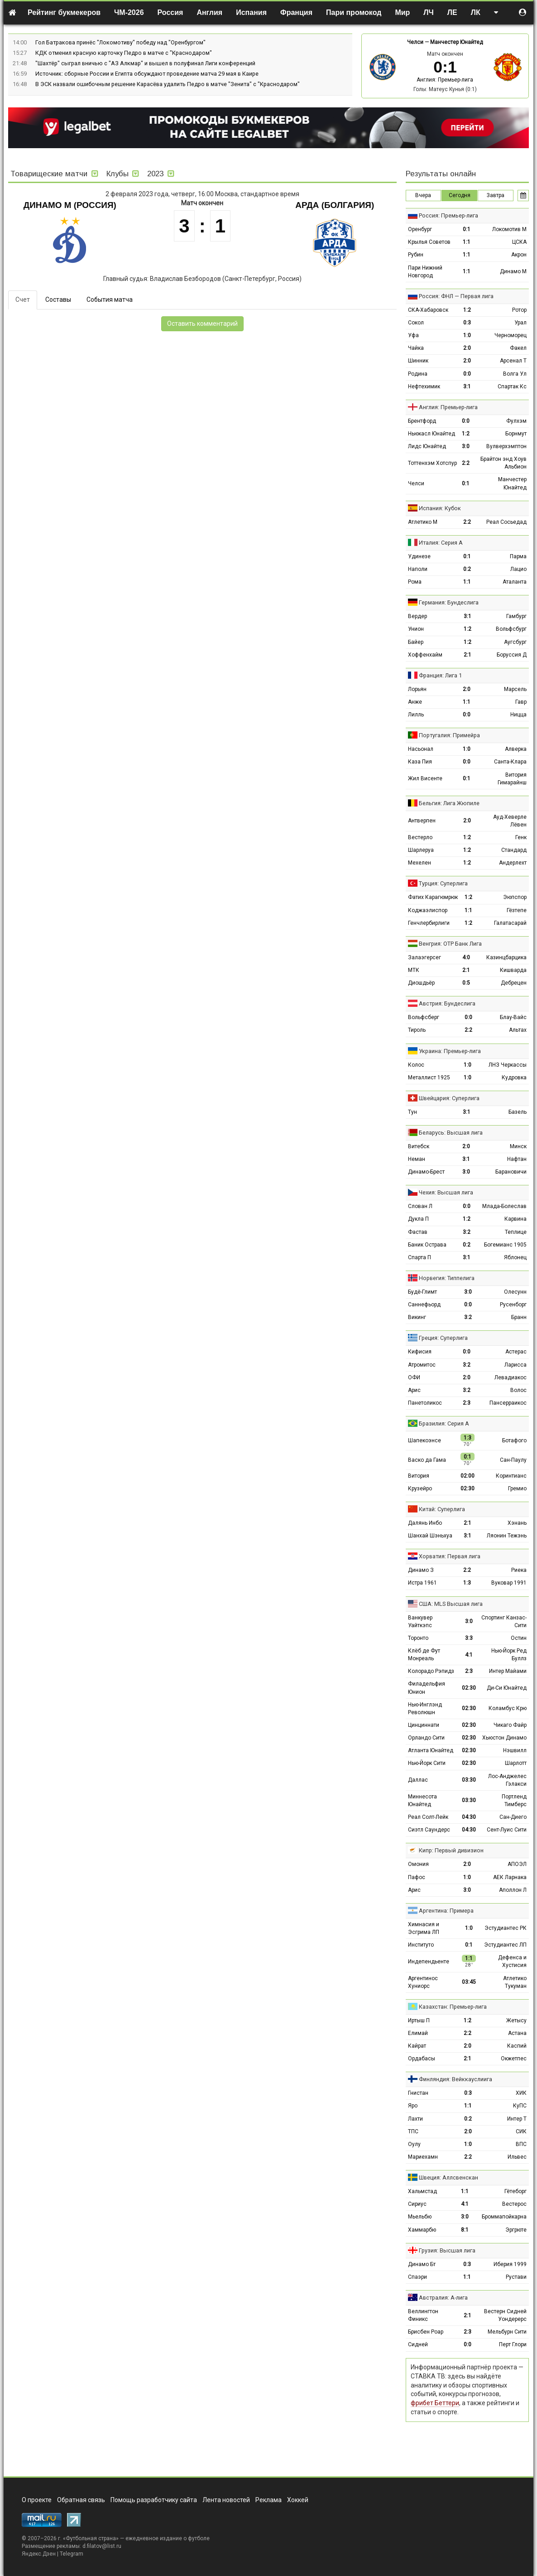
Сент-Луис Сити (507, 1830)
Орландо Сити (426, 1738)
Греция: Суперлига (443, 1337)
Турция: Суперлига (443, 883)
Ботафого (514, 1440)
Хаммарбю (422, 2230)
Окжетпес (514, 2058)
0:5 (466, 983)
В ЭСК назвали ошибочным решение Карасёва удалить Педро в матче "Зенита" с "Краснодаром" (167, 84)
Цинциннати (423, 1725)
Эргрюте (516, 2230)
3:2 (466, 1232)
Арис (414, 1390)
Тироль (417, 1030)
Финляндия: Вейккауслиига (455, 2079)
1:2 (467, 310)
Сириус (417, 2204)
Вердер (417, 616)
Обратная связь (81, 2500)
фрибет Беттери (435, 2403)
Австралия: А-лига (443, 2297)
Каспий (517, 2046)
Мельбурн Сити (507, 2332)
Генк (521, 837)
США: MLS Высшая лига (451, 1603)
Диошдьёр (421, 983)
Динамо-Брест (426, 1172)
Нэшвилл (515, 1750)
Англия (209, 12)
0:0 (467, 374)
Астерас (516, 1351)
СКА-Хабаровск (428, 310)
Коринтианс (511, 1476)
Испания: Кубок (440, 508)
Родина (417, 374)
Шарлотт (516, 1763)
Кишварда (513, 970)
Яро (412, 2105)
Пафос (416, 1877)
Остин (519, 1638)
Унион (416, 629)
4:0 (466, 957)
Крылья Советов (429, 242)
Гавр (521, 702)
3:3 (469, 1638)
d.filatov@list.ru (101, 2546)
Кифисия (420, 1351)
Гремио (517, 1488)
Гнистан (418, 2093)
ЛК (475, 12)
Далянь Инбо (425, 1523)
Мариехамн (423, 2157)
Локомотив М (509, 229)
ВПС (521, 2144)
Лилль (416, 714)
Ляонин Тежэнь (507, 1535)
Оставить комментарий (202, 323)
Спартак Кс (512, 386)
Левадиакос (510, 1377)
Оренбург (420, 229)
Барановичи (511, 1172)
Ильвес (517, 2157)
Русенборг (513, 1304)
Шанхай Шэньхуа (430, 1535)
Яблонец (515, 1257)
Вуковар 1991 (509, 1583)
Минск (518, 1146)
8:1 (465, 2230)
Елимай (418, 2033)
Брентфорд (422, 421)
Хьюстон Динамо (504, 1738)
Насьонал (420, 749)
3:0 (466, 446)
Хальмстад (422, 2191)
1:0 (467, 335)
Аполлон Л (513, 1890)
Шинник (418, 361)
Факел (518, 348)
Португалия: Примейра (449, 735)
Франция (296, 12)
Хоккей (297, 2500)
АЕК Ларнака (510, 1877)
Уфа (413, 335)
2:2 (466, 463)
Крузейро (420, 1488)
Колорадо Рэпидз (431, 1671)
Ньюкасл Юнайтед (431, 433)
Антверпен (422, 820)
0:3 (467, 322)
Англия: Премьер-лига (445, 80)
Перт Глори (513, 2344)
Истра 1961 (422, 1583)
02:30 (467, 1488)
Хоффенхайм (425, 655)
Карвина (515, 1219)
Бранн (519, 1317)
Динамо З (421, 1570)
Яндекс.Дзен (39, 2554)
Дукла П (418, 1219)
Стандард (514, 850)
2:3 (466, 1403)
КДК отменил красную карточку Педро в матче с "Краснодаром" (123, 52)
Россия (170, 12)
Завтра (495, 195)
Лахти (415, 2119)
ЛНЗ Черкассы (508, 1065)
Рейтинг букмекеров (64, 12)
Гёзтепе (517, 910)
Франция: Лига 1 (440, 675)
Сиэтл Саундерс (429, 1830)
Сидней (418, 2344)
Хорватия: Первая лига (449, 1556)
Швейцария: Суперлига (449, 1098)
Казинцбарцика (506, 957)
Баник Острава (427, 1245)
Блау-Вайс (513, 1017)
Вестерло (420, 837)
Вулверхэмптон (506, 446)
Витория (418, 1476)
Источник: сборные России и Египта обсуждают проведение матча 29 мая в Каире (147, 73)
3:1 (467, 386)
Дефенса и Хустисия (512, 1961)
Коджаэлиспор (427, 910)
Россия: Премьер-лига (448, 215)
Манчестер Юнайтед (456, 42)
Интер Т (517, 2119)
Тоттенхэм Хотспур (432, 463)
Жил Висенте (425, 778)
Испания (251, 12)
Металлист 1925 (429, 1077)
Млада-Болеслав (504, 1206)
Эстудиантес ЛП (505, 1945)
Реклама (268, 2500)
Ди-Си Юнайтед (507, 1688)
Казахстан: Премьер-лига (453, 2006)
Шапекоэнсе (424, 1440)
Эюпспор (515, 897)
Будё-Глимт (422, 1292)
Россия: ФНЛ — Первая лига (456, 296)
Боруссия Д (512, 655)
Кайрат (417, 2046)
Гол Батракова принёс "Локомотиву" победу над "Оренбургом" (120, 42)
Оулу (414, 2144)
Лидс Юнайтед (427, 446)
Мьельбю (420, 2217)
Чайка (416, 348)
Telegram (71, 2554)
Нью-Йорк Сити (427, 1763)
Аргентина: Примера (446, 1910)
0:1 (466, 229)
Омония (418, 1864)
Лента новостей (226, 2500)
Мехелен (419, 863)
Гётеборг (515, 2191)
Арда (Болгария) (334, 205)
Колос (416, 1065)
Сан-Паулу (513, 1460)
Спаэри (417, 2277)
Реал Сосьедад (506, 522)
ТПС (413, 2131)
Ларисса (515, 1365)
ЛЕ (452, 12)
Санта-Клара (510, 762)
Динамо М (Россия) (70, 205)
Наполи (417, 569)
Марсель (515, 689)
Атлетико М (422, 522)
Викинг (417, 1317)
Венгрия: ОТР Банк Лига (450, 943)
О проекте (37, 2500)
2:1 (467, 655)
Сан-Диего (513, 1817)
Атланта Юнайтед (430, 1750)
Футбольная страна (91, 2538)
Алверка (516, 749)
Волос (518, 1390)
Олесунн (515, 1292)
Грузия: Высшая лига (447, 2250)
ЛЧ (428, 12)
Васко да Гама (427, 1460)
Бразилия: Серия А (444, 1423)
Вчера (423, 195)
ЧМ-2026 (129, 12)
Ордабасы (421, 2058)
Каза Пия (420, 762)
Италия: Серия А (441, 542)
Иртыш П (419, 2020)
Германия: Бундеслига (449, 602)
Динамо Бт (422, 2264)
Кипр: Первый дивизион (451, 1850)
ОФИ (414, 1377)
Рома (415, 582)
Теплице (516, 1232)
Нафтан (517, 1159)
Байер (415, 642)
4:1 (469, 1655)
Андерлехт (513, 863)
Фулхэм (516, 421)
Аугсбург (515, 642)
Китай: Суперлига (442, 1509)
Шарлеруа (421, 850)
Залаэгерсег (424, 957)
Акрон (519, 254)
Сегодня (459, 195)
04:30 (469, 1817)
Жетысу (516, 2020)
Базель (517, 1112)
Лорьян (417, 689)
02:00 (467, 1476)
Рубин (415, 254)
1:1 (466, 242)
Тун (412, 1112)
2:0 (467, 348)
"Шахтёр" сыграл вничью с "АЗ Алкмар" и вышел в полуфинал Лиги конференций (145, 63)
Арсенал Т (513, 361)
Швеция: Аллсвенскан (448, 2177)
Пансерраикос (508, 1403)
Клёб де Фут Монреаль (424, 1655)
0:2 (467, 569)
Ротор (519, 310)
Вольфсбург (511, 629)
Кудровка (514, 1077)
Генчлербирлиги (429, 923)
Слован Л (420, 1206)
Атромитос (422, 1365)
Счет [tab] (22, 299)
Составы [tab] (58, 299)
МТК (413, 970)
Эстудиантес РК (505, 1928)
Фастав (417, 1232)
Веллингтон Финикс (423, 2315)
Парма (518, 556)
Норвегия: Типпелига (447, 1278)
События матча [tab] (109, 299)
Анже (415, 702)
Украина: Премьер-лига (450, 1051)
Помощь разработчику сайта (153, 2500)
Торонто (418, 1638)
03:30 (469, 1780)
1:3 (467, 1583)
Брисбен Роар (425, 2332)
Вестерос (514, 2204)
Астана (517, 2033)
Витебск (418, 1146)
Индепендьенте (428, 1961)
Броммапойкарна (504, 2217)
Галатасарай (510, 923)
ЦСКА (519, 242)
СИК (521, 2131)
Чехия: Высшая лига (446, 1192)
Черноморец (510, 335)
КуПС (520, 2105)
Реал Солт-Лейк (428, 1817)
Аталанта (515, 582)
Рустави (516, 2277)
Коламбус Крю (508, 1708)
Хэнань (517, 1523)
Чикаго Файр (510, 1725)
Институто (421, 1945)
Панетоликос (425, 1403)
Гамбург (516, 616)
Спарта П (419, 1257)
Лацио (518, 569)
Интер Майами (508, 1671)
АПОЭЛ (517, 1864)
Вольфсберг (423, 1017)
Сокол (416, 322)
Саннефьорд (424, 1304)
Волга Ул (515, 374)
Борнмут (516, 433)
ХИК (521, 2093)
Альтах (518, 1030)
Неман (416, 1159)
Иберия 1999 (510, 2264)
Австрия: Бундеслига (447, 1003)
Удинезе (419, 556)
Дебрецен (514, 983)
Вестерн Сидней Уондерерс (505, 2315)
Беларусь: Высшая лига (451, 1132)
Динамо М (513, 271)
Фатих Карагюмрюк (433, 897)
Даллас (418, 1780)
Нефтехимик (424, 386)
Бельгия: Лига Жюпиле (449, 803)
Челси (415, 42)
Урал (520, 322)
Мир (402, 12)
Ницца (518, 714)
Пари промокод (353, 12)
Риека (519, 1570)
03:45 (469, 1982)
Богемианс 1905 (505, 1245)
